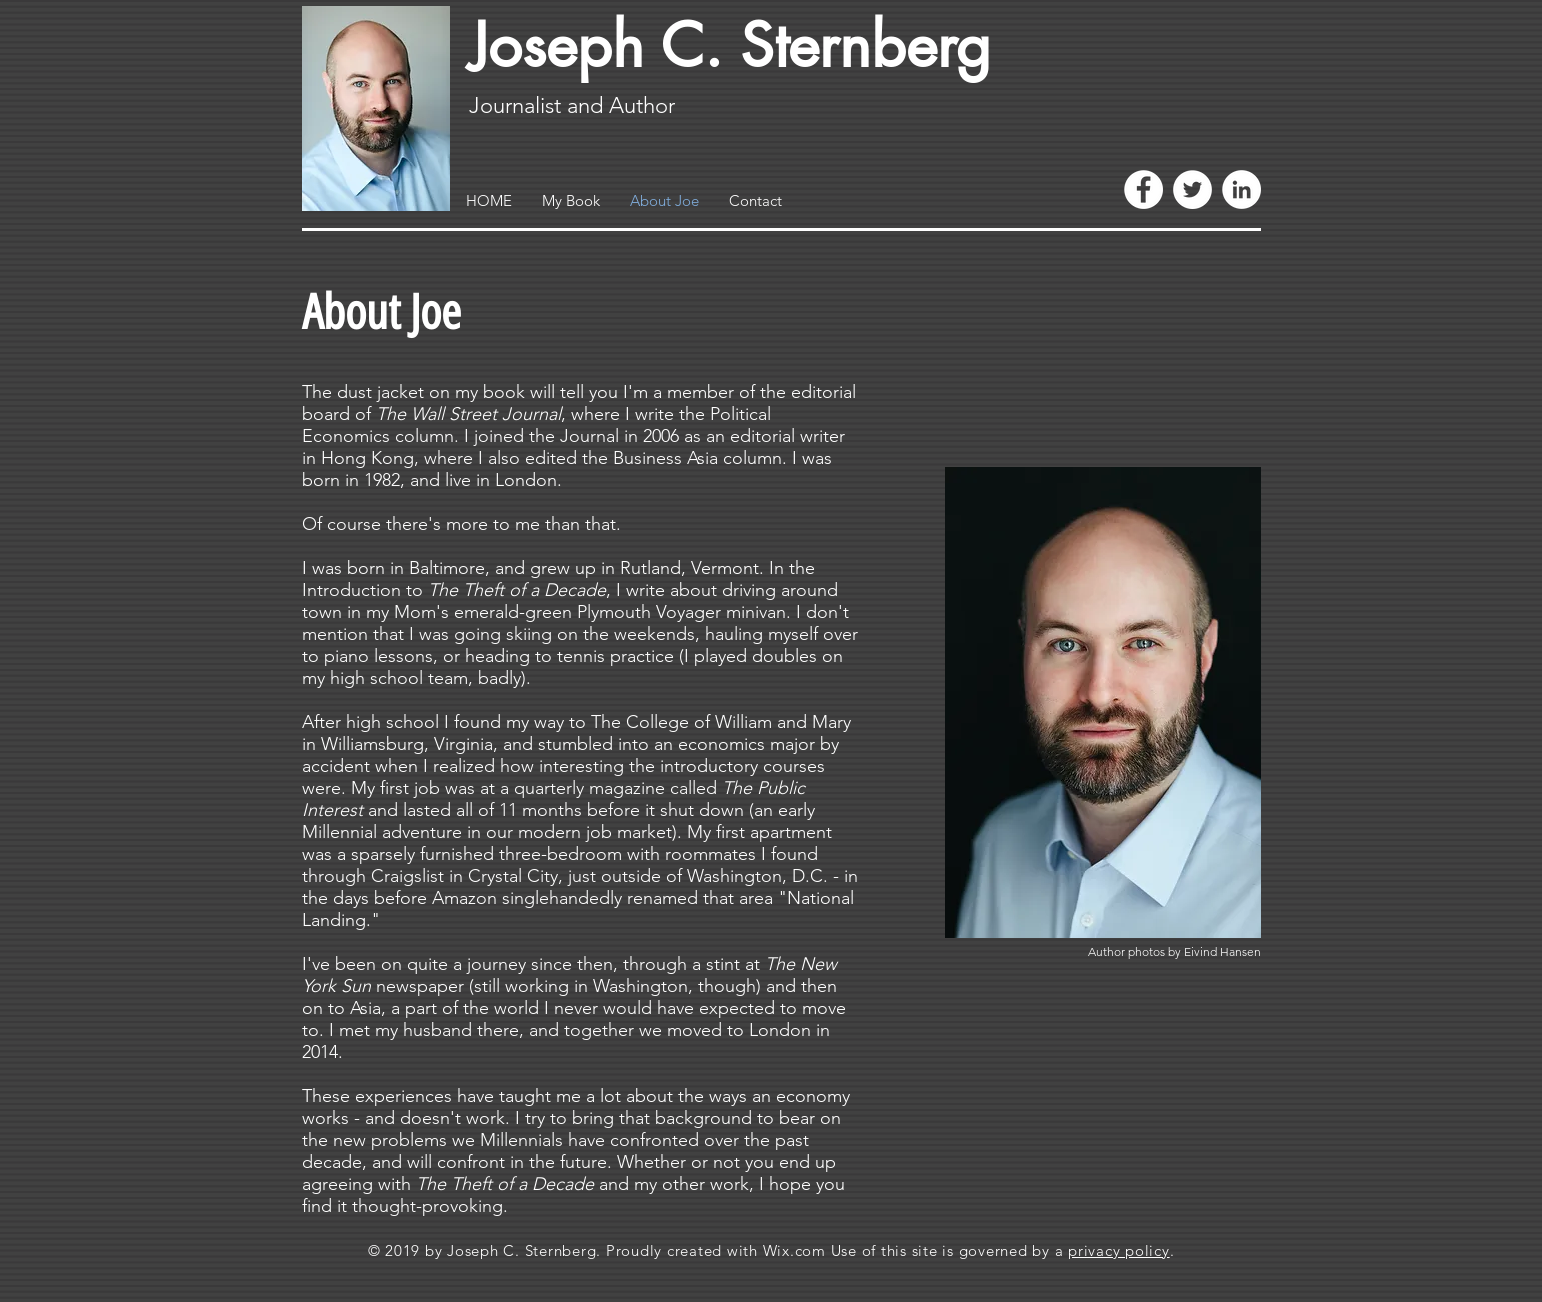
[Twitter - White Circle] (1192, 189)
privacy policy (1119, 1250)
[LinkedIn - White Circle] (1241, 189)
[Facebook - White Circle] (1143, 189)
